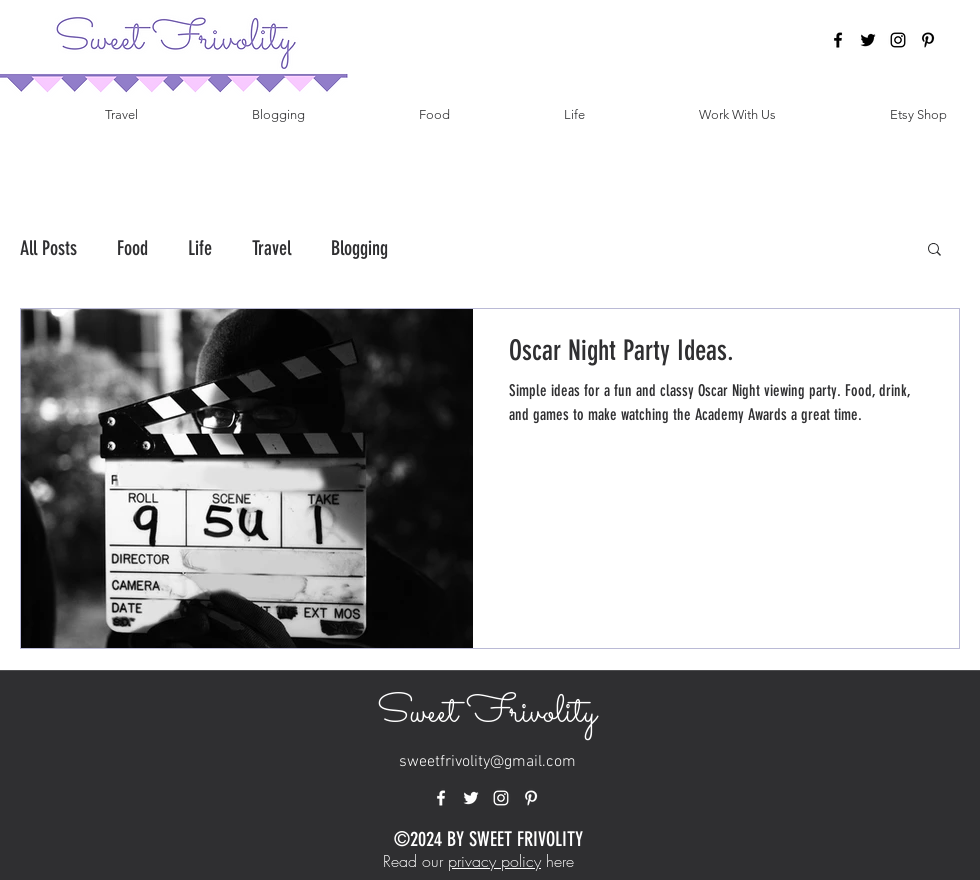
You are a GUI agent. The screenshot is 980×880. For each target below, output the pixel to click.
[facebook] (838, 40)
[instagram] (898, 40)
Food (132, 248)
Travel (271, 248)
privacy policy (494, 861)
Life (200, 248)
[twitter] (868, 40)
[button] (934, 250)
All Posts (48, 248)
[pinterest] (928, 40)
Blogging (359, 248)
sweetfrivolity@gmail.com (487, 762)
